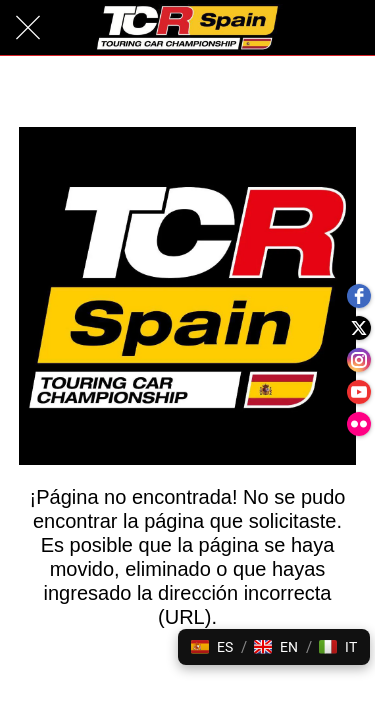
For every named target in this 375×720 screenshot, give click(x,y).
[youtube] (359, 392)
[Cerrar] (28, 28)
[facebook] (359, 296)
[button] (212, 647)
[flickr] (359, 424)
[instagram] (359, 360)
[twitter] (359, 328)
